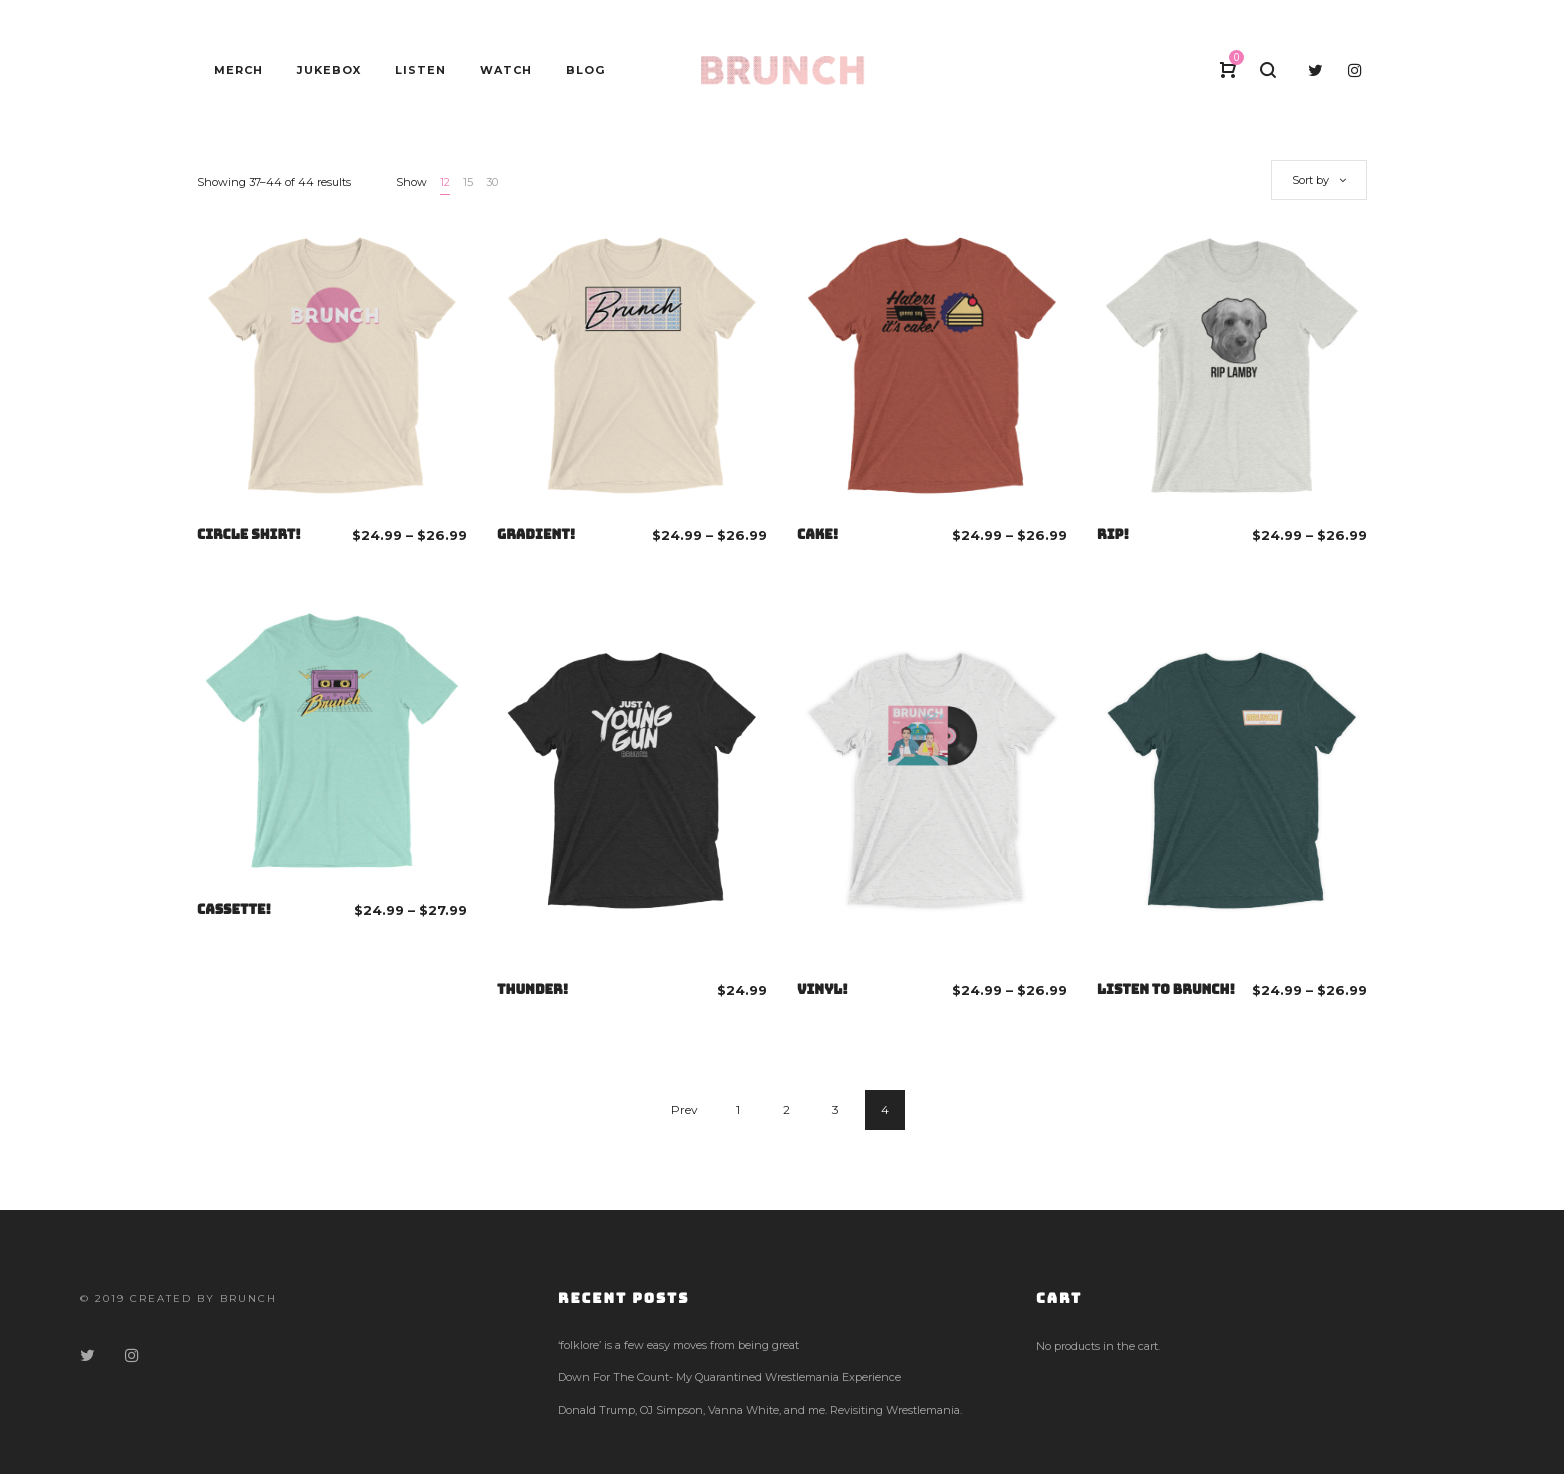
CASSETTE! (234, 909)
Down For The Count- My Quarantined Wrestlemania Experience (729, 1377)
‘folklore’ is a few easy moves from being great (678, 1345)
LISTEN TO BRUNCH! (1166, 989)
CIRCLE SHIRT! (249, 534)
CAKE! (817, 534)
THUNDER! (532, 989)
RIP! (1113, 534)
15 (468, 182)
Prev (684, 1109)
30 (492, 182)
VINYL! (822, 989)
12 (445, 182)
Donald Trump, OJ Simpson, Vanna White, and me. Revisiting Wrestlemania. (760, 1410)
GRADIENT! (536, 534)
